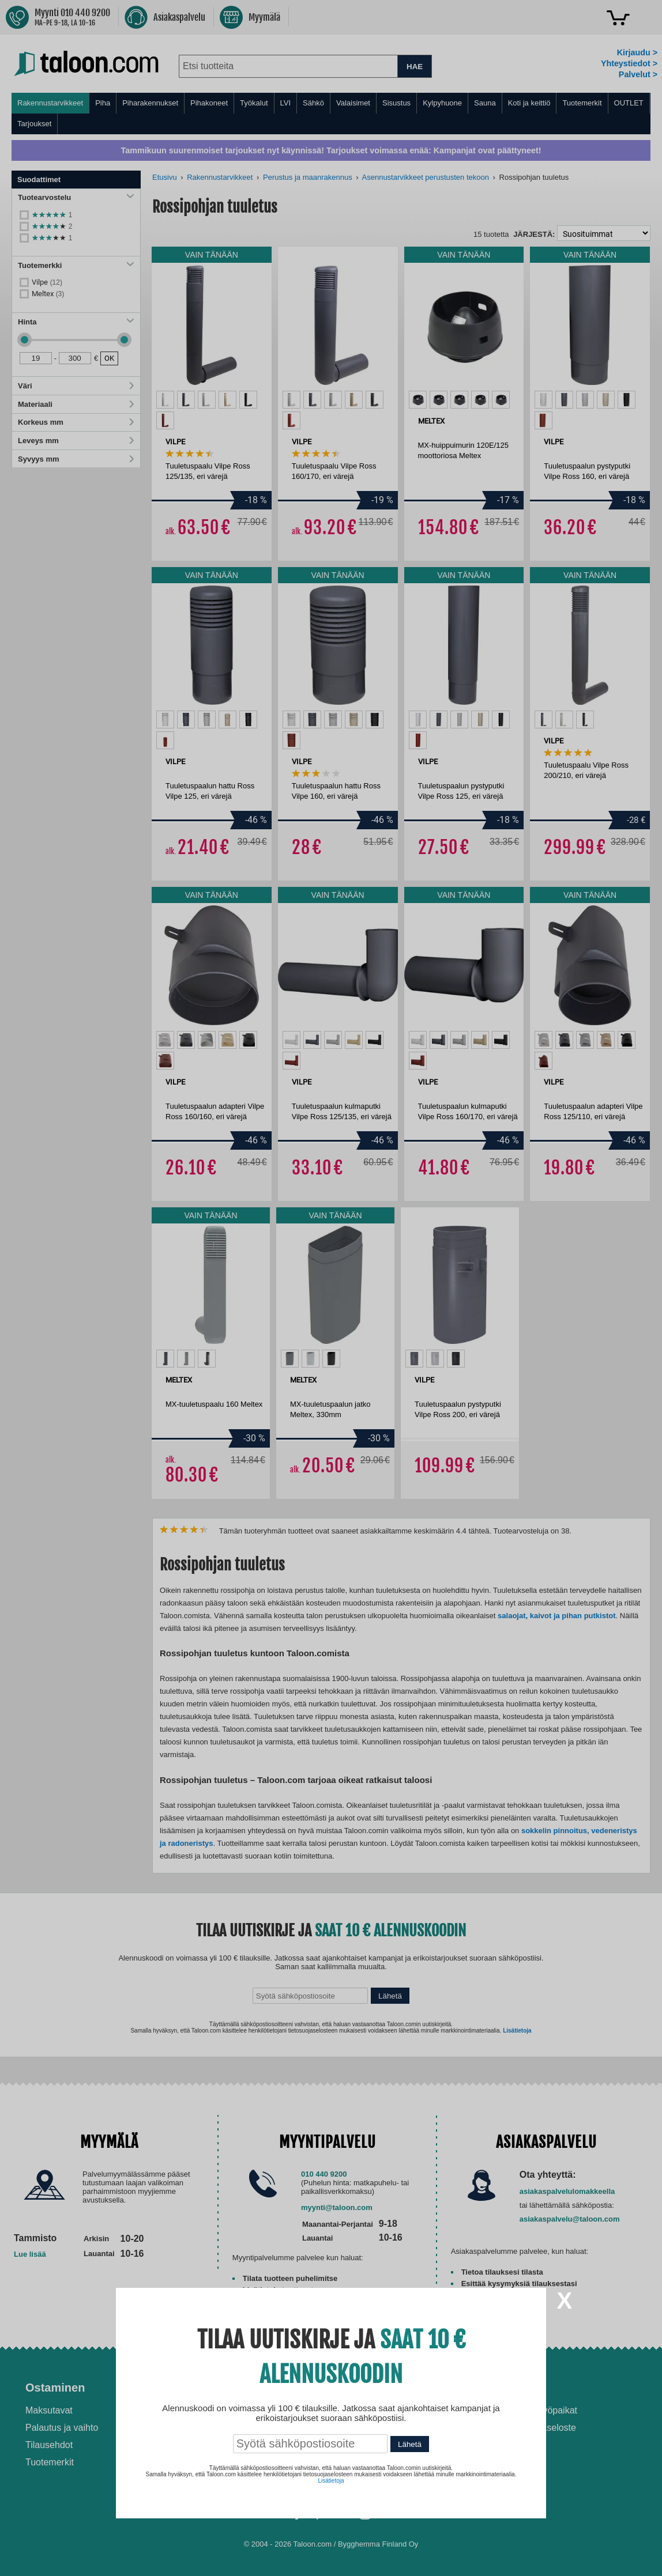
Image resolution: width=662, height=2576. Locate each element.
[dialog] (331, 1288)
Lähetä (410, 2444)
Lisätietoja (331, 2480)
